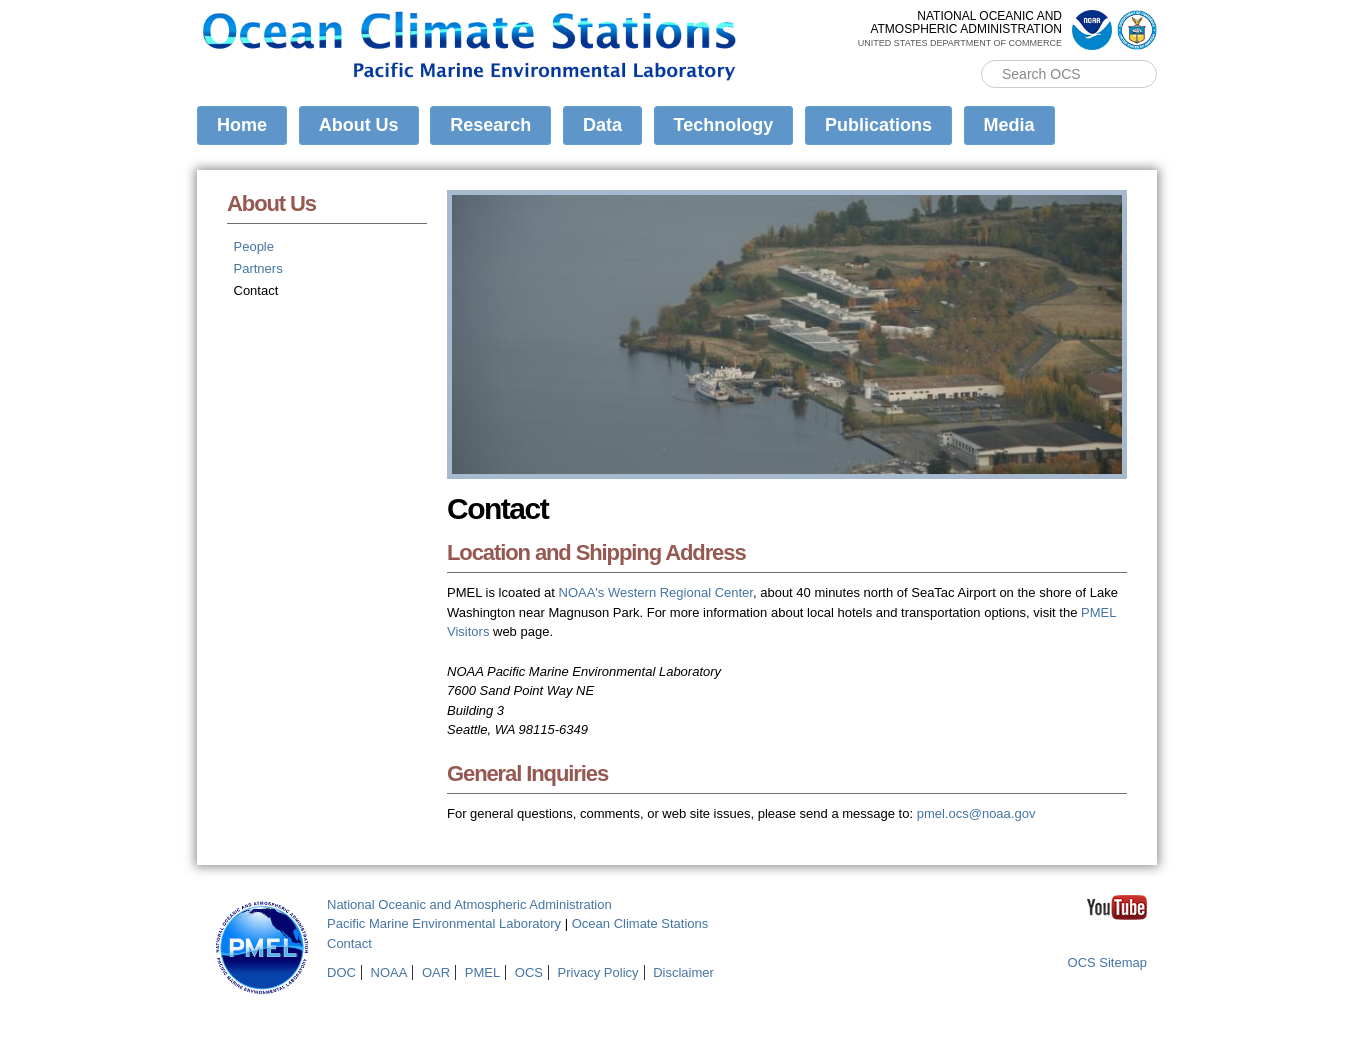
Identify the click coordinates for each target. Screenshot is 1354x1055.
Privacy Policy (598, 972)
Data (602, 125)
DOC (341, 972)
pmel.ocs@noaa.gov (976, 813)
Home (242, 125)
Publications (878, 125)
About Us (359, 125)
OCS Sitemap (1107, 962)
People (254, 246)
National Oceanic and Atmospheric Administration (469, 904)
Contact (256, 290)
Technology (724, 125)
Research (490, 125)
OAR (436, 972)
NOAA (389, 972)
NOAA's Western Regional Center (656, 592)
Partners (258, 268)
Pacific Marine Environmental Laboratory (444, 923)
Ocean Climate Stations (640, 923)
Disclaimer (683, 972)
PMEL (482, 972)
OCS (529, 972)
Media (1009, 125)
